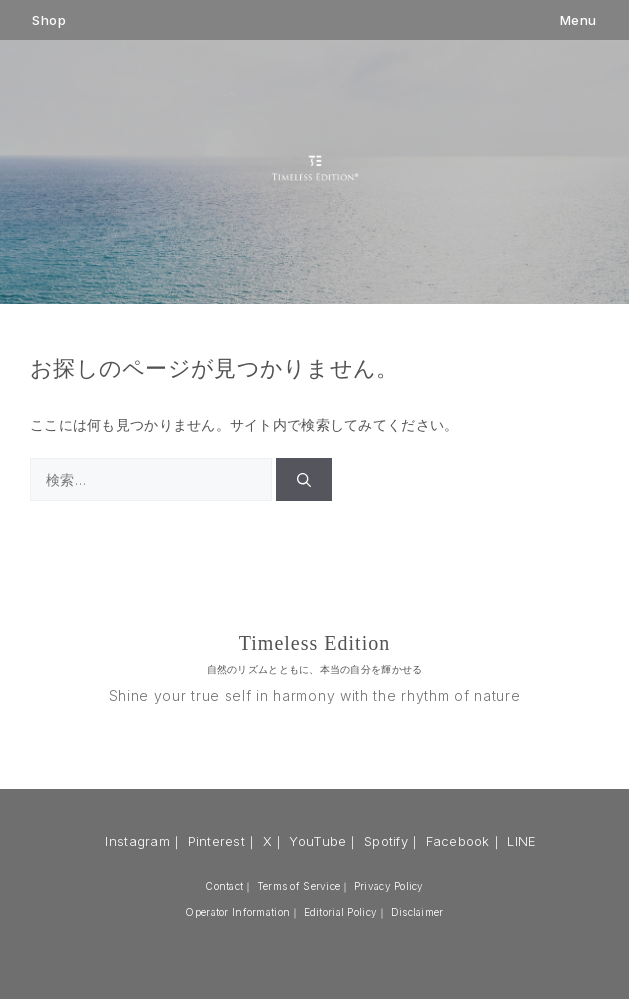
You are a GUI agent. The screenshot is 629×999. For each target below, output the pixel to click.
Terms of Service (298, 886)
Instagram (137, 841)
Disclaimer (417, 912)
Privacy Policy (389, 886)
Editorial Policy (340, 912)
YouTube (317, 841)
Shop (49, 20)
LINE (521, 841)
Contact (224, 886)
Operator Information (237, 912)
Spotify (386, 841)
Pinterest (217, 841)
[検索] (304, 479)
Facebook (458, 841)
